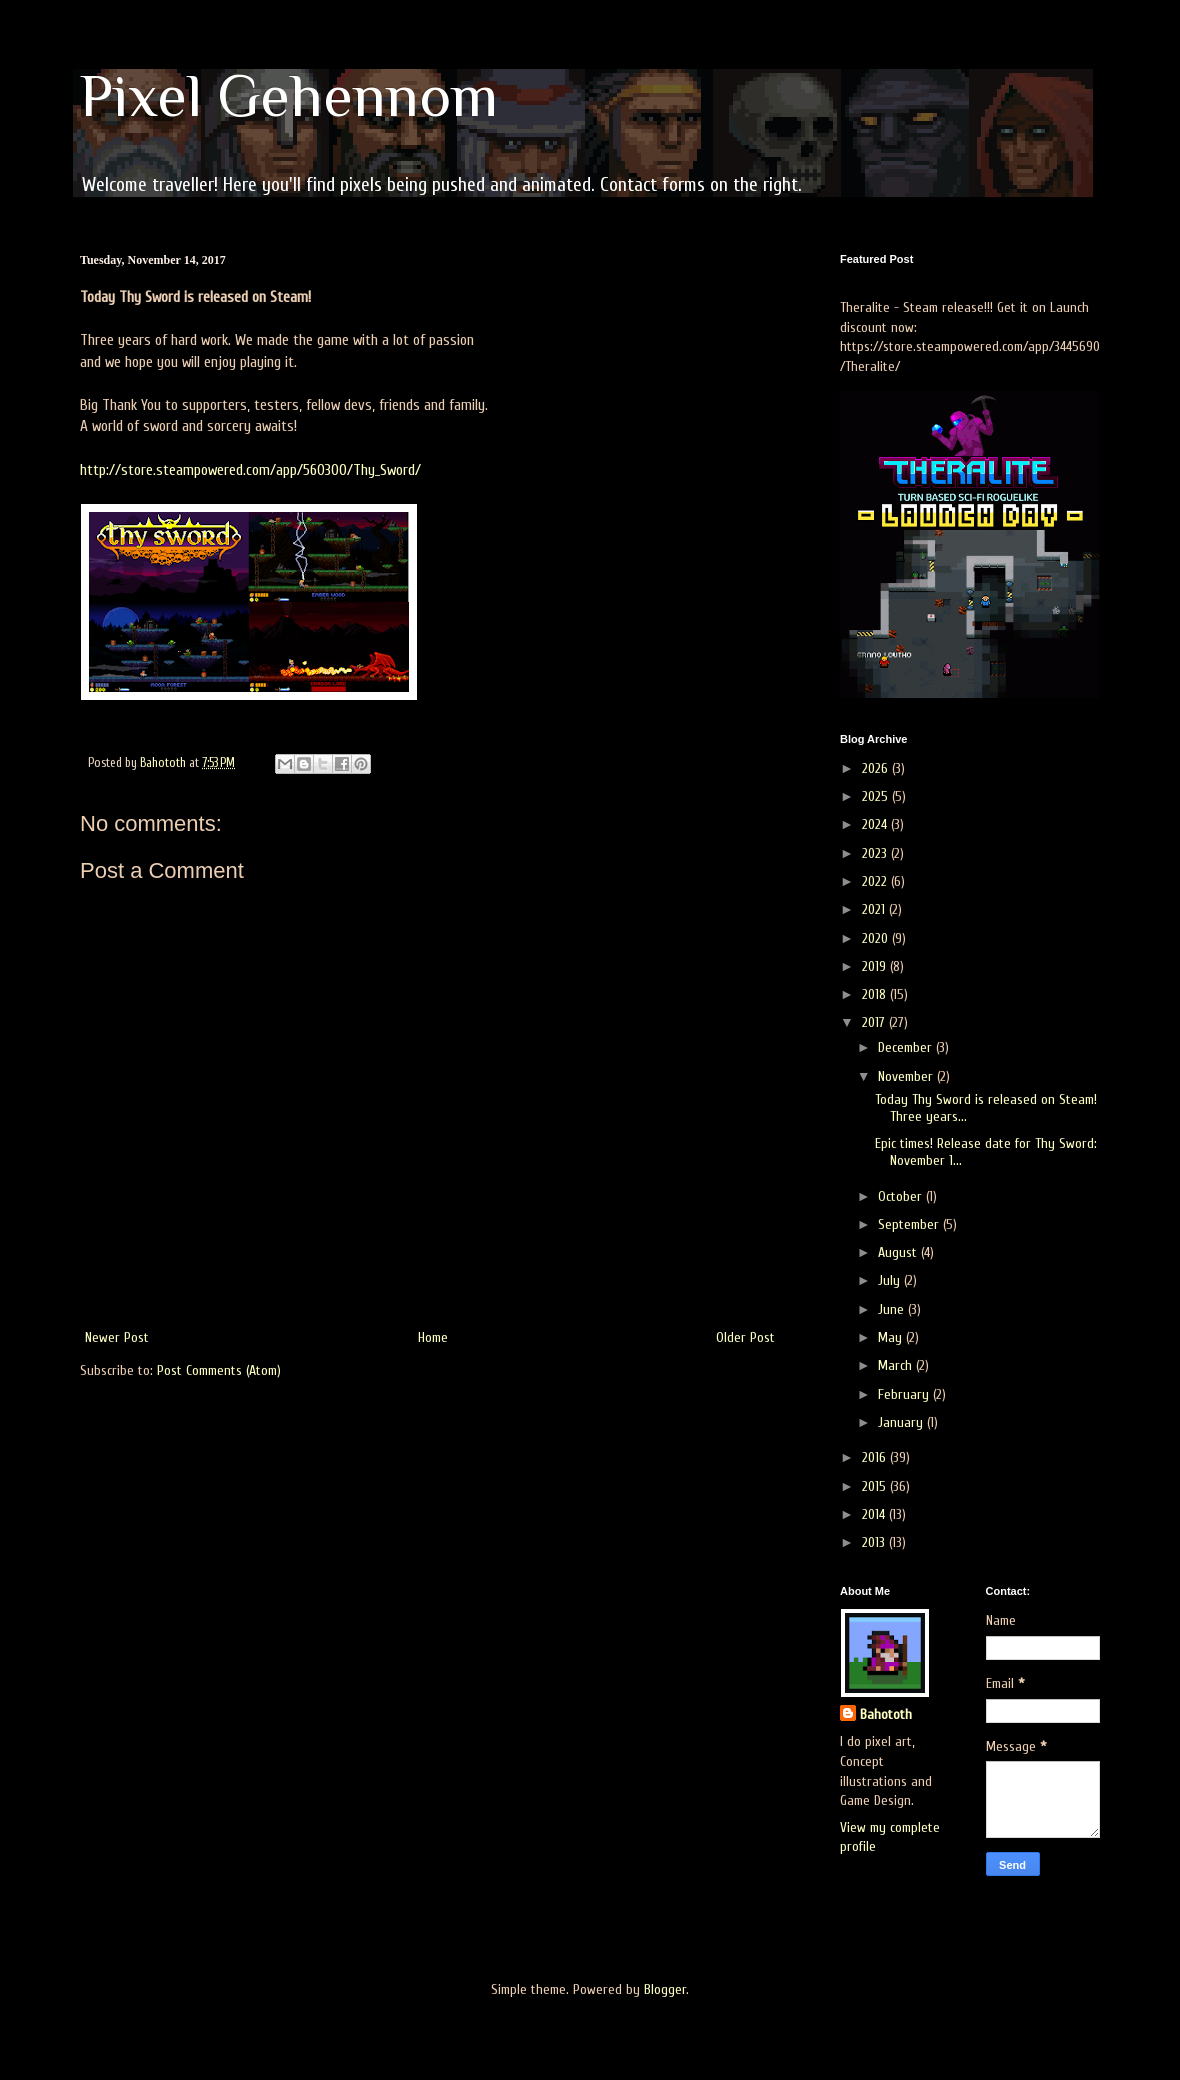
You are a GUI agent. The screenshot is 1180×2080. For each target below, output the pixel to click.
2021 (875, 909)
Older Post (745, 1337)
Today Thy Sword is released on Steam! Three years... (986, 1108)
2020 (877, 938)
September (910, 1224)
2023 (876, 853)
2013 (875, 1542)
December (907, 1047)
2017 (875, 1022)
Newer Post (117, 1337)
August (899, 1252)
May (892, 1337)
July (891, 1280)
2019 (876, 966)
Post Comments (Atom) (219, 1370)
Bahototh (886, 1714)
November (907, 1076)
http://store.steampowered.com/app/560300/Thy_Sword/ (250, 470)
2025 (877, 796)
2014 (875, 1514)
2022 (876, 881)
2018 (876, 994)
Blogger (665, 1989)
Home (433, 1337)
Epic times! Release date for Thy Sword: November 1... (986, 1152)
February (905, 1394)
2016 (876, 1457)
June (893, 1309)
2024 (876, 824)
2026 (877, 768)
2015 (876, 1486)
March (897, 1365)
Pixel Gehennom (289, 95)
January (902, 1422)
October (902, 1196)
